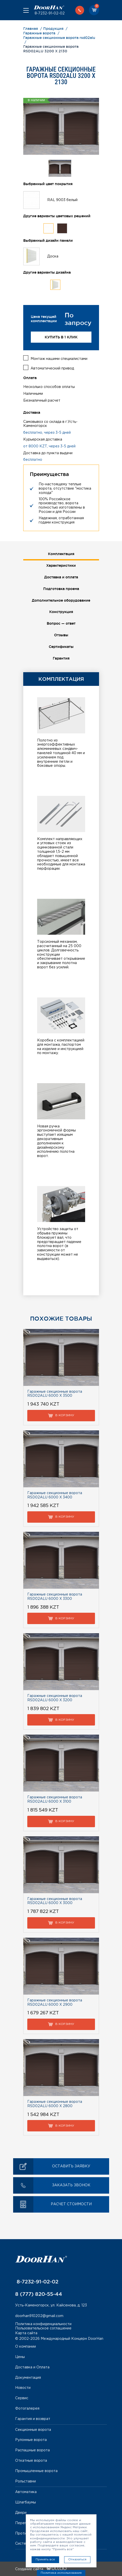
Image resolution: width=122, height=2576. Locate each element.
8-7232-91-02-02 (49, 13)
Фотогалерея (27, 2408)
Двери (21, 2512)
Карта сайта (26, 2333)
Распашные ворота (32, 2450)
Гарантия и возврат (32, 2418)
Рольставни (25, 2481)
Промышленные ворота (36, 2471)
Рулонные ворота (31, 2439)
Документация (28, 2377)
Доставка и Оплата (32, 2367)
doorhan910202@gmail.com (39, 2316)
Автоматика (26, 2492)
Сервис (21, 2398)
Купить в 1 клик (61, 337)
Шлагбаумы (25, 2502)
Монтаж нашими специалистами (59, 358)
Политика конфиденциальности (43, 2324)
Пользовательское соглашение (43, 2328)
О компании (25, 2346)
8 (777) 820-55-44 (38, 2294)
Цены (20, 2357)
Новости (23, 2387)
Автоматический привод (52, 368)
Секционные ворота (33, 2429)
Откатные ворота (31, 2460)
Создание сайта (40, 2569)
